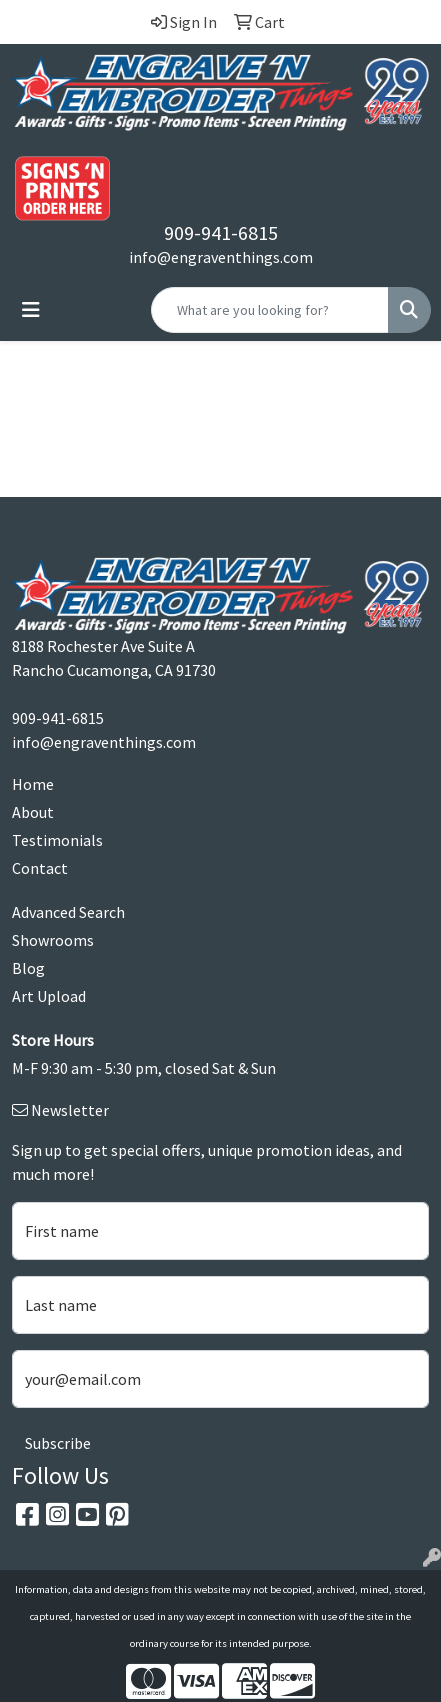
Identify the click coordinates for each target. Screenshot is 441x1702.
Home (33, 784)
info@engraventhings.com (221, 257)
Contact (40, 868)
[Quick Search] (270, 310)
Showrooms (53, 940)
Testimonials (57, 840)
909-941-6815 (221, 232)
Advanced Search (68, 912)
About (33, 812)
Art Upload (49, 996)
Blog (28, 968)
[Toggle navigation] (31, 310)
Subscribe (58, 1443)
